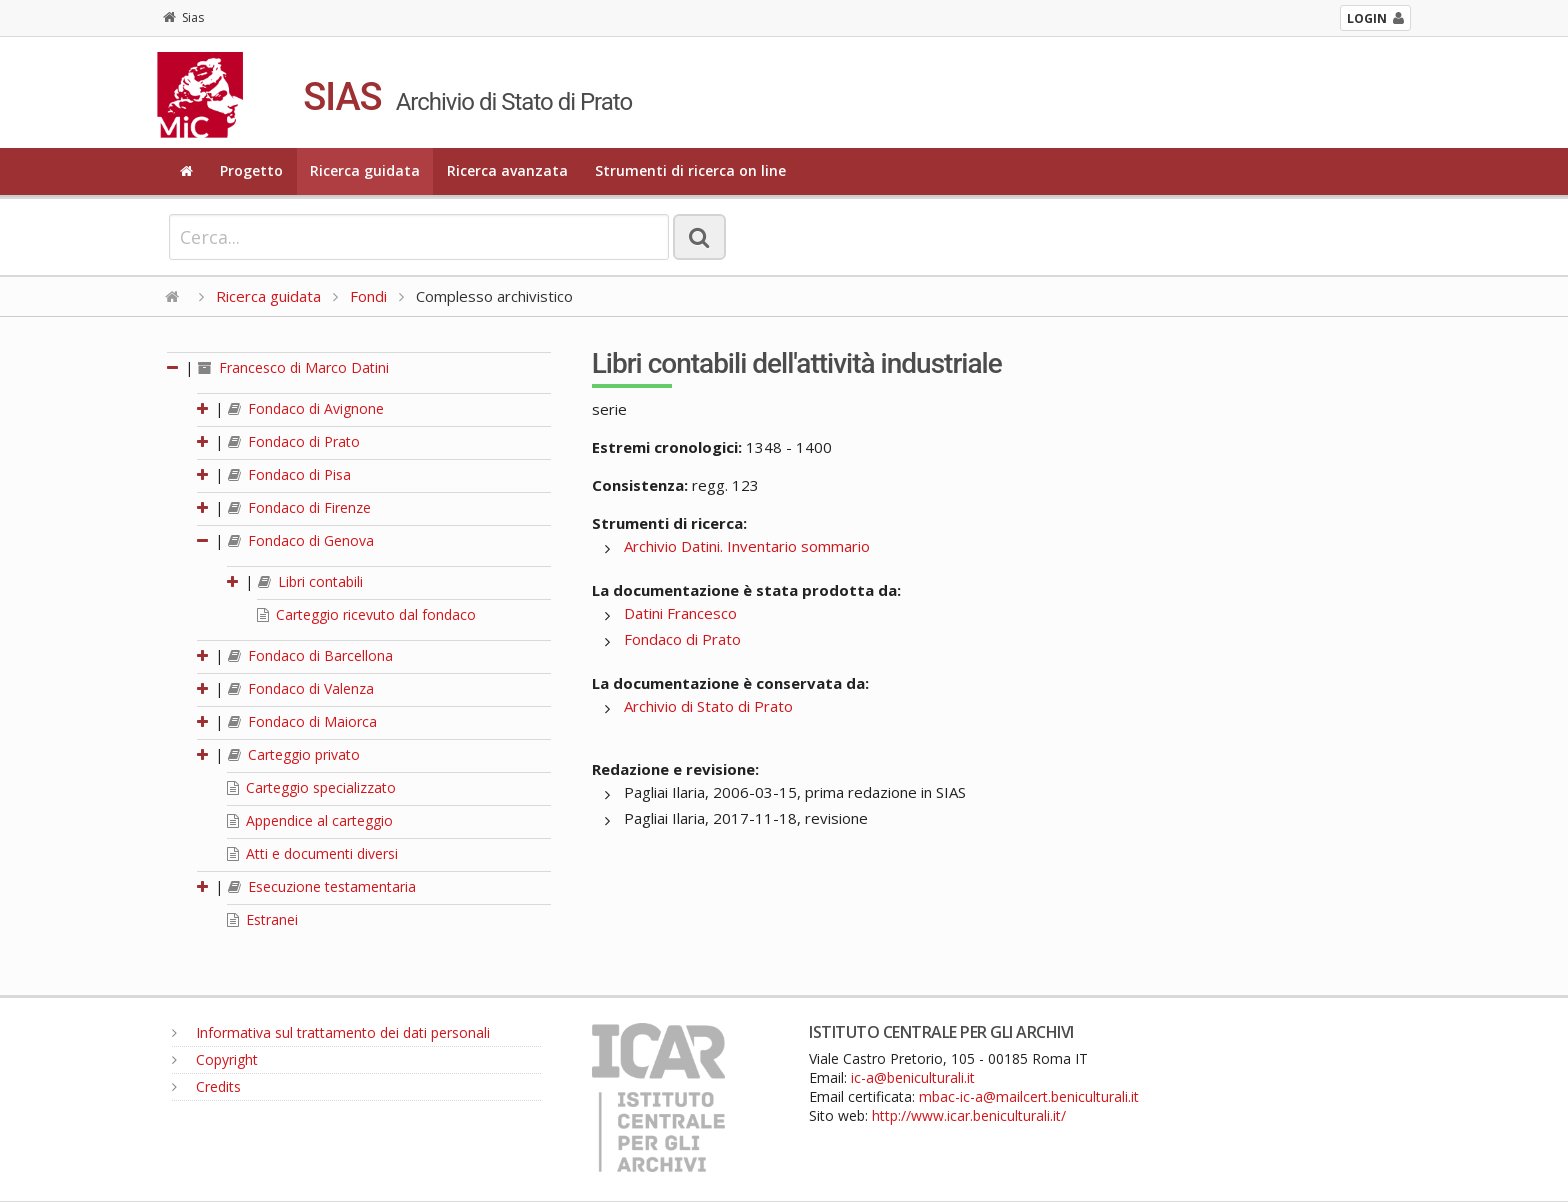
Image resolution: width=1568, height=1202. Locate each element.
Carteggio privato (294, 754)
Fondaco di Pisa (289, 474)
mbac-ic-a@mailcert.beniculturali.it (1029, 1096)
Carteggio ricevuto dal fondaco (366, 614)
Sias (183, 17)
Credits (206, 1086)
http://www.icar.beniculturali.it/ (969, 1115)
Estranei (262, 919)
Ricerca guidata (365, 170)
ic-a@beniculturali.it (913, 1077)
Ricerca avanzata (507, 170)
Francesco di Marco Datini (293, 367)
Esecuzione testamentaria (322, 886)
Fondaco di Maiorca (302, 721)
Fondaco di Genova (301, 540)
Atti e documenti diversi (312, 853)
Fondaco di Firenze (299, 507)
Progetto (251, 170)
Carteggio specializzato (311, 787)
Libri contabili (310, 581)
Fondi (368, 296)
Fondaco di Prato (294, 441)
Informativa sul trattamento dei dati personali (331, 1032)
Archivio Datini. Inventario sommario (747, 546)
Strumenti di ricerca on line (690, 170)
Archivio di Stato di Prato (708, 706)
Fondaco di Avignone (306, 408)
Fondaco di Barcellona (310, 655)
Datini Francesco (680, 613)
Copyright (215, 1059)
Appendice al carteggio (310, 820)
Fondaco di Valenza (301, 688)
